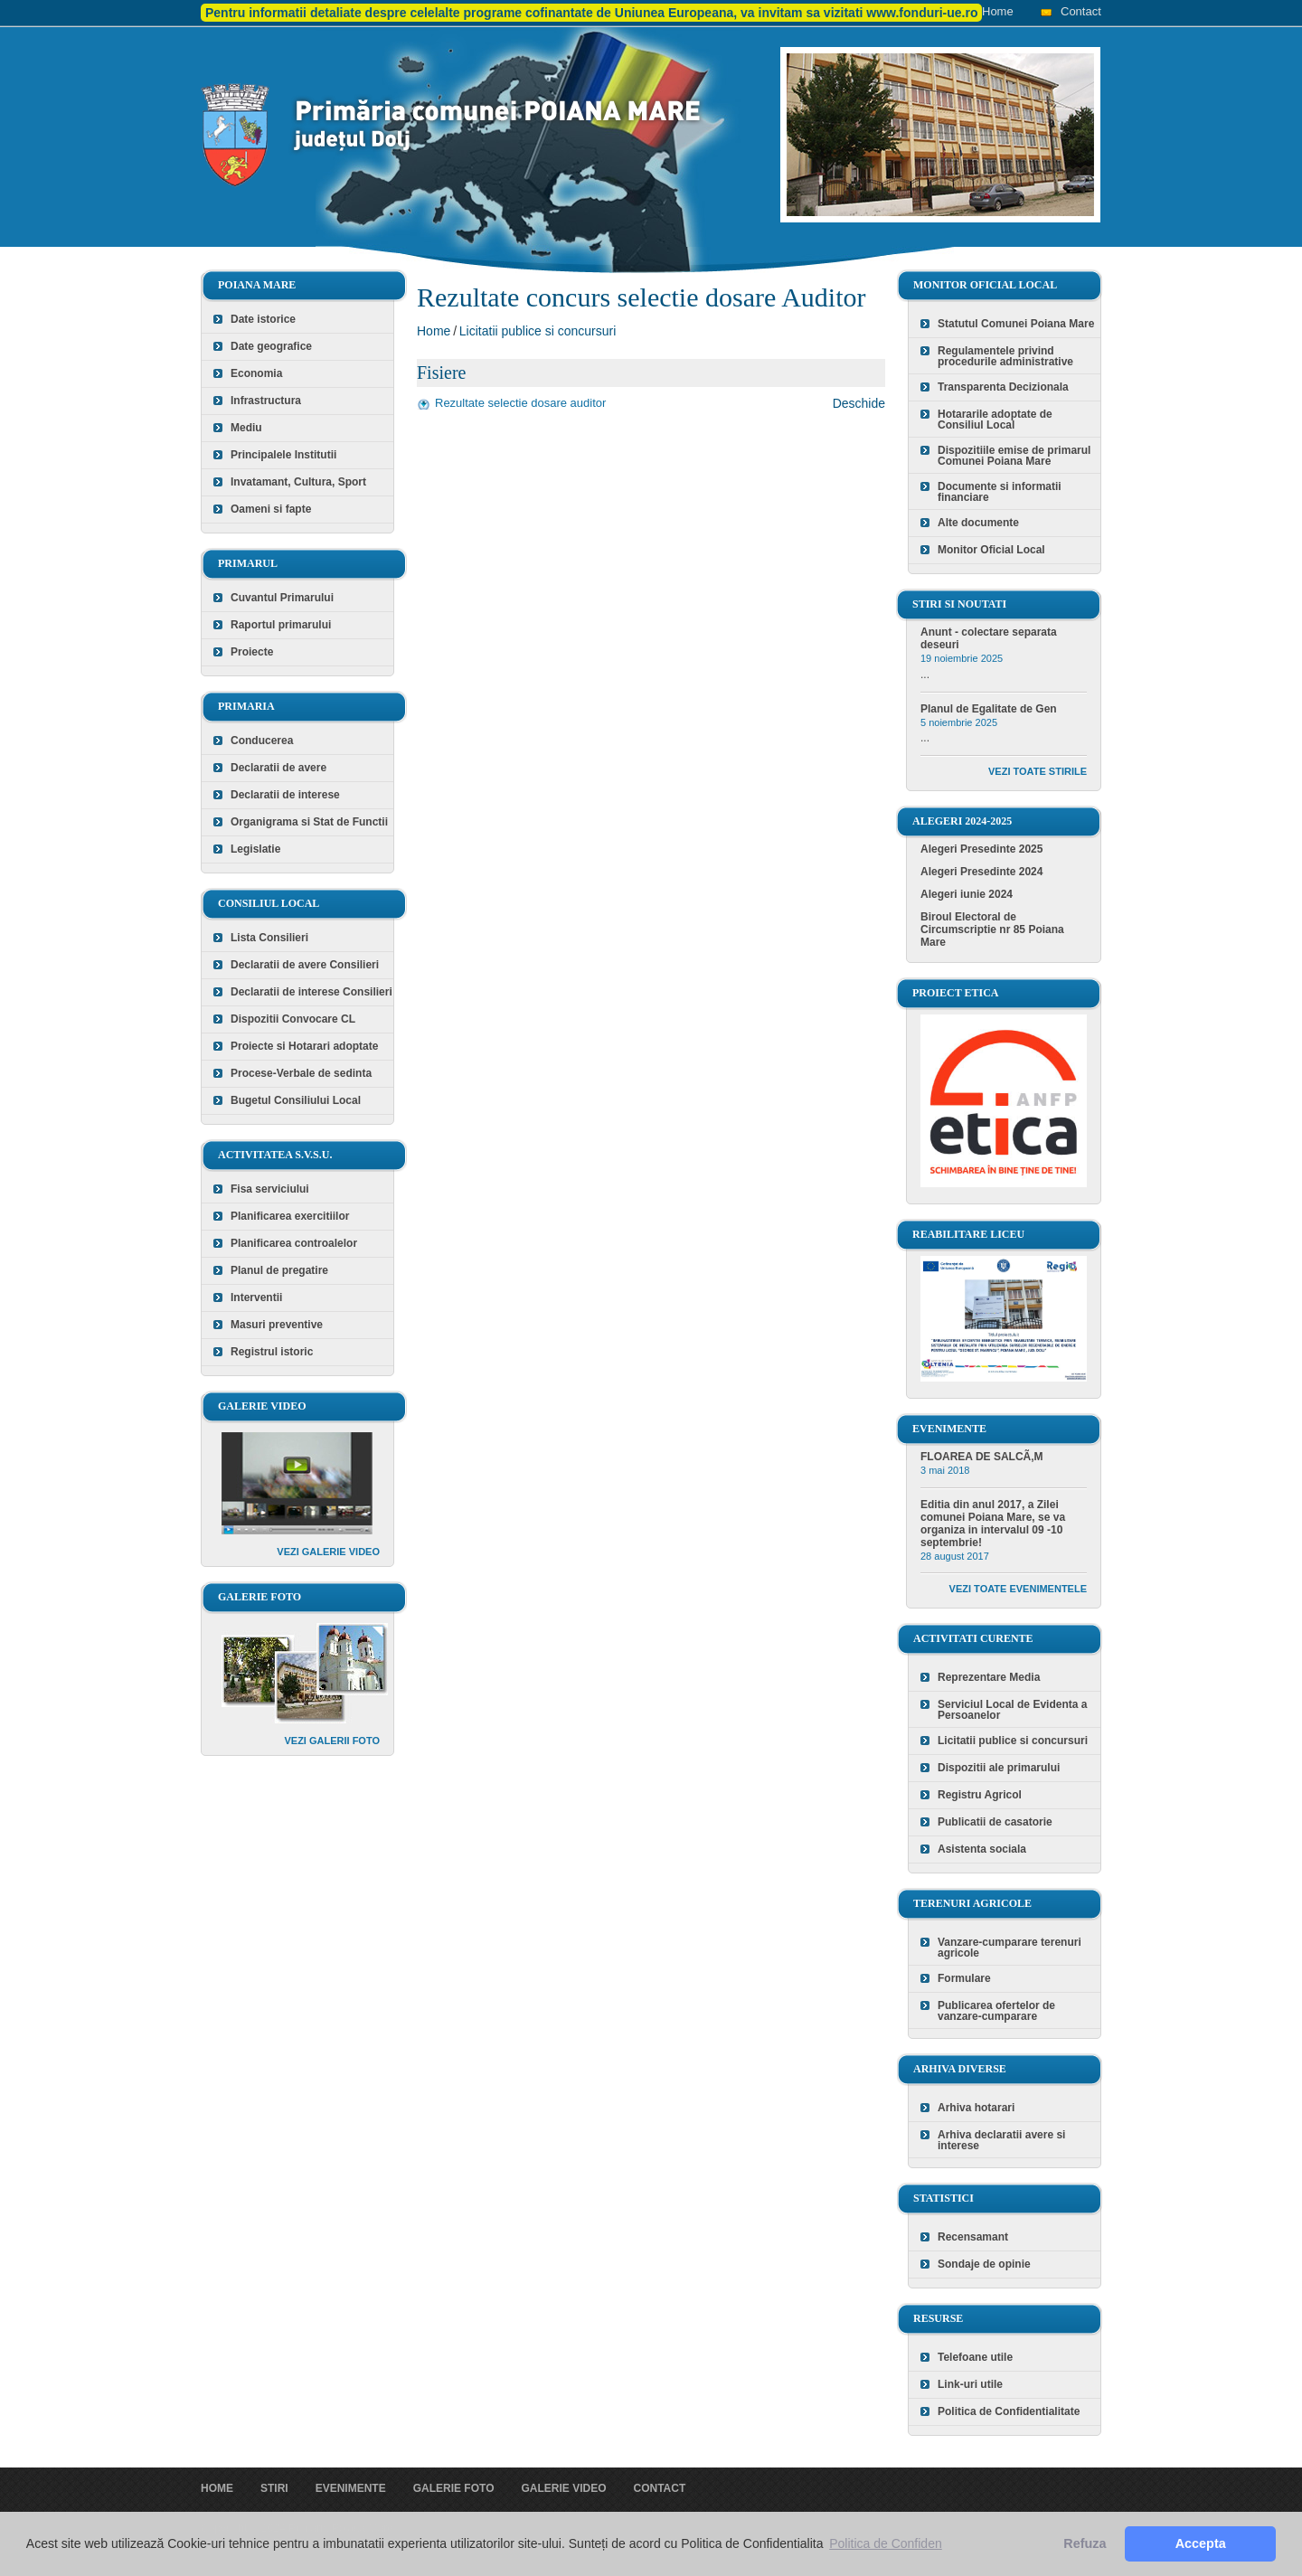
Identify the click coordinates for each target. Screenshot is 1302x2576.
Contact (1081, 11)
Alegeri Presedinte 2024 (981, 871)
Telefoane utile (975, 2357)
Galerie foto (454, 2488)
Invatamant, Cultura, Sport (298, 482)
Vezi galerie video (328, 1551)
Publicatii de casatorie (995, 1822)
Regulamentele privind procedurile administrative (1005, 356)
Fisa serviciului (270, 1189)
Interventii (256, 1297)
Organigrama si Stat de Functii (309, 822)
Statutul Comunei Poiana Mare (1016, 323)
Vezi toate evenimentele (1018, 1588)
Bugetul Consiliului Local (296, 1100)
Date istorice (263, 319)
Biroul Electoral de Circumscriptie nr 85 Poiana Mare (992, 929)
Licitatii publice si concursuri (538, 331)
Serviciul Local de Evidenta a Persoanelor (1012, 1710)
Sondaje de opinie (984, 2264)
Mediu (246, 427)
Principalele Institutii (283, 454)
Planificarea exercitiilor (290, 1216)
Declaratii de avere (278, 767)
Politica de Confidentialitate (1009, 2411)
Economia (256, 373)
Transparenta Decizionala (1003, 387)
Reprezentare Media (989, 1677)
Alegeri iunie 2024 (966, 894)
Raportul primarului (281, 624)
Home (998, 11)
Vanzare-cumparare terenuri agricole (1009, 1947)
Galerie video (563, 2488)
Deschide (859, 403)
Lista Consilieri (269, 937)
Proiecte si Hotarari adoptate (304, 1046)
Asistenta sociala (982, 1849)
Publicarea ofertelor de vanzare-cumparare (996, 2011)
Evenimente (351, 2488)
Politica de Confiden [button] (885, 2543)
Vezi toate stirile (1037, 771)
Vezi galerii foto (332, 1740)
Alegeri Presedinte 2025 (981, 849)
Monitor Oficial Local (991, 549)
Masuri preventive (277, 1324)
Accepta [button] (1200, 2543)
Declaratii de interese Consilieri (311, 992)
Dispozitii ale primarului (999, 1767)
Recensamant (973, 2237)
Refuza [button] (1084, 2543)
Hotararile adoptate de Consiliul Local (995, 419)
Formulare (964, 1978)
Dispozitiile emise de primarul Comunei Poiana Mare (1014, 455)
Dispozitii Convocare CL (293, 1019)
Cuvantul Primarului (282, 597)
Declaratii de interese (285, 794)
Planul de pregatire (279, 1270)
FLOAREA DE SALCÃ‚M (981, 1456)
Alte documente (978, 522)
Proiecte (252, 652)
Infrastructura (266, 400)
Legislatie (255, 849)
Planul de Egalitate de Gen (988, 709)
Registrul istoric (272, 1351)
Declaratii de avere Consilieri (305, 964)
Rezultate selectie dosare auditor (520, 403)
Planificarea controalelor (294, 1243)
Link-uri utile (970, 2384)
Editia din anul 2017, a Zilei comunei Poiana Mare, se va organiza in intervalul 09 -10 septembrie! (992, 1523)
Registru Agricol (980, 1794)
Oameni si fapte (271, 509)
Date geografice (271, 346)
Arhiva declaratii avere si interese (1001, 2140)
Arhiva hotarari (976, 2107)
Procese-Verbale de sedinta (301, 1073)
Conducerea (262, 740)
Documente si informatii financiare (999, 492)
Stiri (274, 2488)
